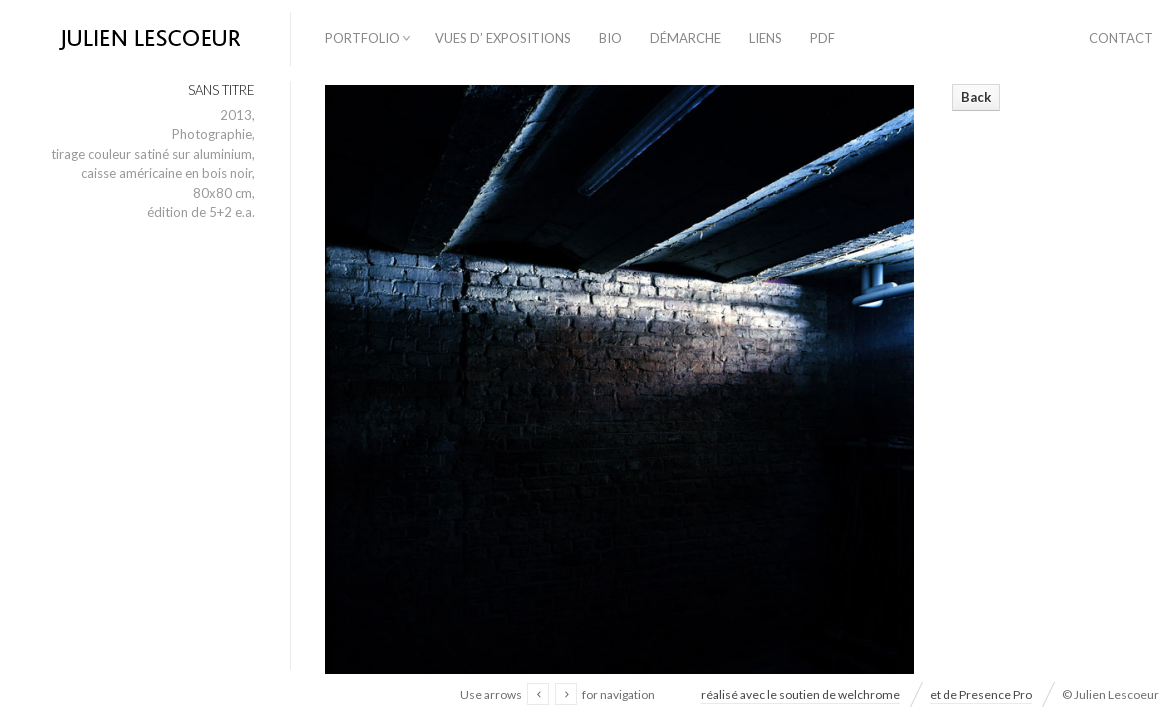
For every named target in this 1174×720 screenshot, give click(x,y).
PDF (822, 38)
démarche (685, 38)
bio (610, 38)
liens (765, 38)
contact (1121, 38)
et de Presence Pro (981, 694)
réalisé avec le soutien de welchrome (800, 694)
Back (976, 97)
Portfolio (362, 38)
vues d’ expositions (503, 38)
